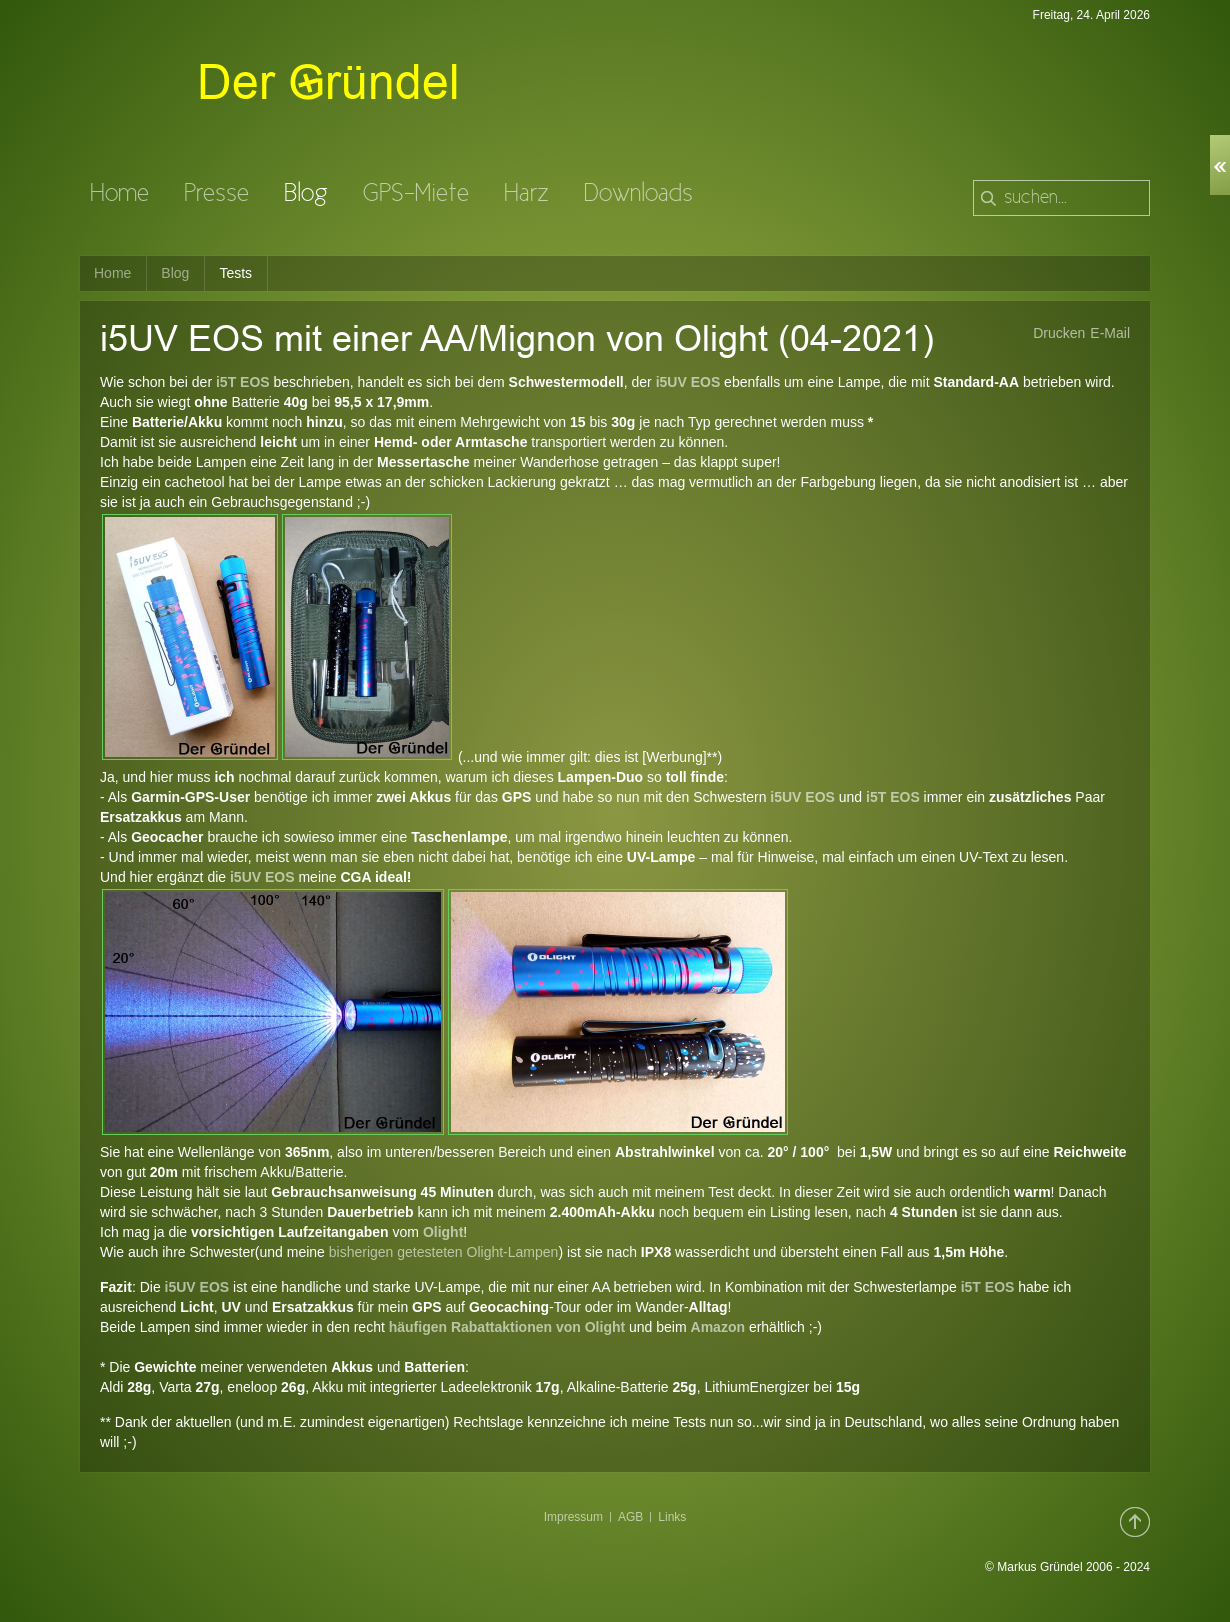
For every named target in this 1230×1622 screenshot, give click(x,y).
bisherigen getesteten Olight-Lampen (441, 1252)
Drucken (1059, 333)
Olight (443, 1232)
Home (112, 273)
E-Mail (1110, 333)
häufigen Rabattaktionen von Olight (507, 1327)
